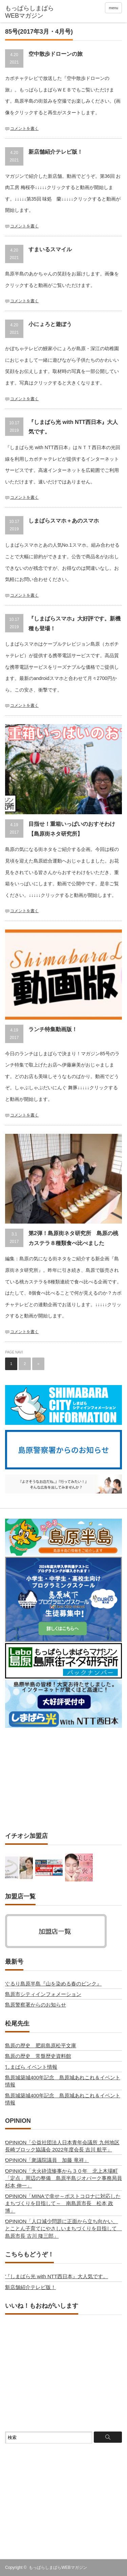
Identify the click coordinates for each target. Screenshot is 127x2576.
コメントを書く (24, 128)
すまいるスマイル (50, 249)
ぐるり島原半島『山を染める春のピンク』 (53, 1983)
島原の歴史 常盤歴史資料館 (38, 2056)
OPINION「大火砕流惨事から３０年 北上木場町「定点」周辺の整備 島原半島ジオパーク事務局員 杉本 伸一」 (66, 2178)
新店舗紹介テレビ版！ (55, 152)
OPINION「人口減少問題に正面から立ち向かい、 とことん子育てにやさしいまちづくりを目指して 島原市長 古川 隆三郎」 (63, 2228)
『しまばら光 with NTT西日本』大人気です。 (56, 2276)
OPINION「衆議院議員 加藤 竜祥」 (47, 2160)
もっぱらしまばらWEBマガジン (58, 2567)
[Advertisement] (63, 1779)
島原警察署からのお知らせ (35, 2005)
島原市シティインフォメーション (43, 1994)
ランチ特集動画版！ (52, 1029)
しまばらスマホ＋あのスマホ (63, 521)
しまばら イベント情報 (31, 2067)
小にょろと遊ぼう (50, 324)
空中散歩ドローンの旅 (55, 54)
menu (113, 8)
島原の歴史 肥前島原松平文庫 (40, 2045)
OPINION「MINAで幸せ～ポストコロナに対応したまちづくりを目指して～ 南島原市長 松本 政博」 (63, 2203)
